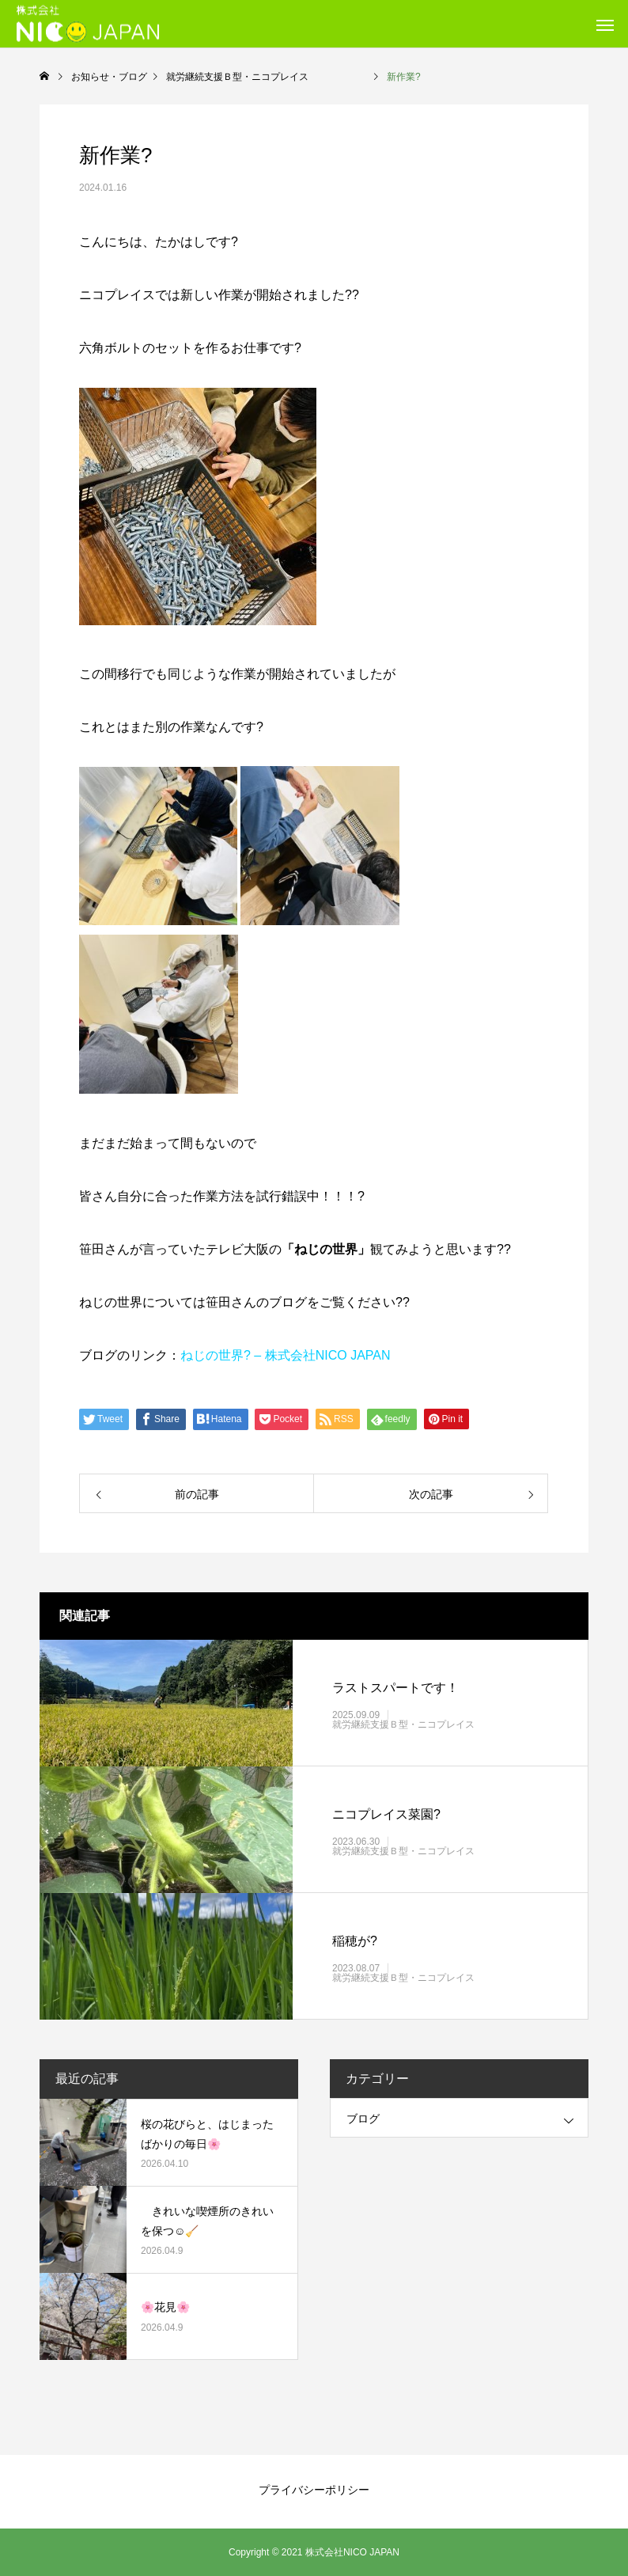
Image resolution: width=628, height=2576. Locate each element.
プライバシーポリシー (314, 2489)
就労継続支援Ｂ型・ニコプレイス (432, 1723)
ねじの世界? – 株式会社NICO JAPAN (285, 1355)
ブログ (363, 2118)
